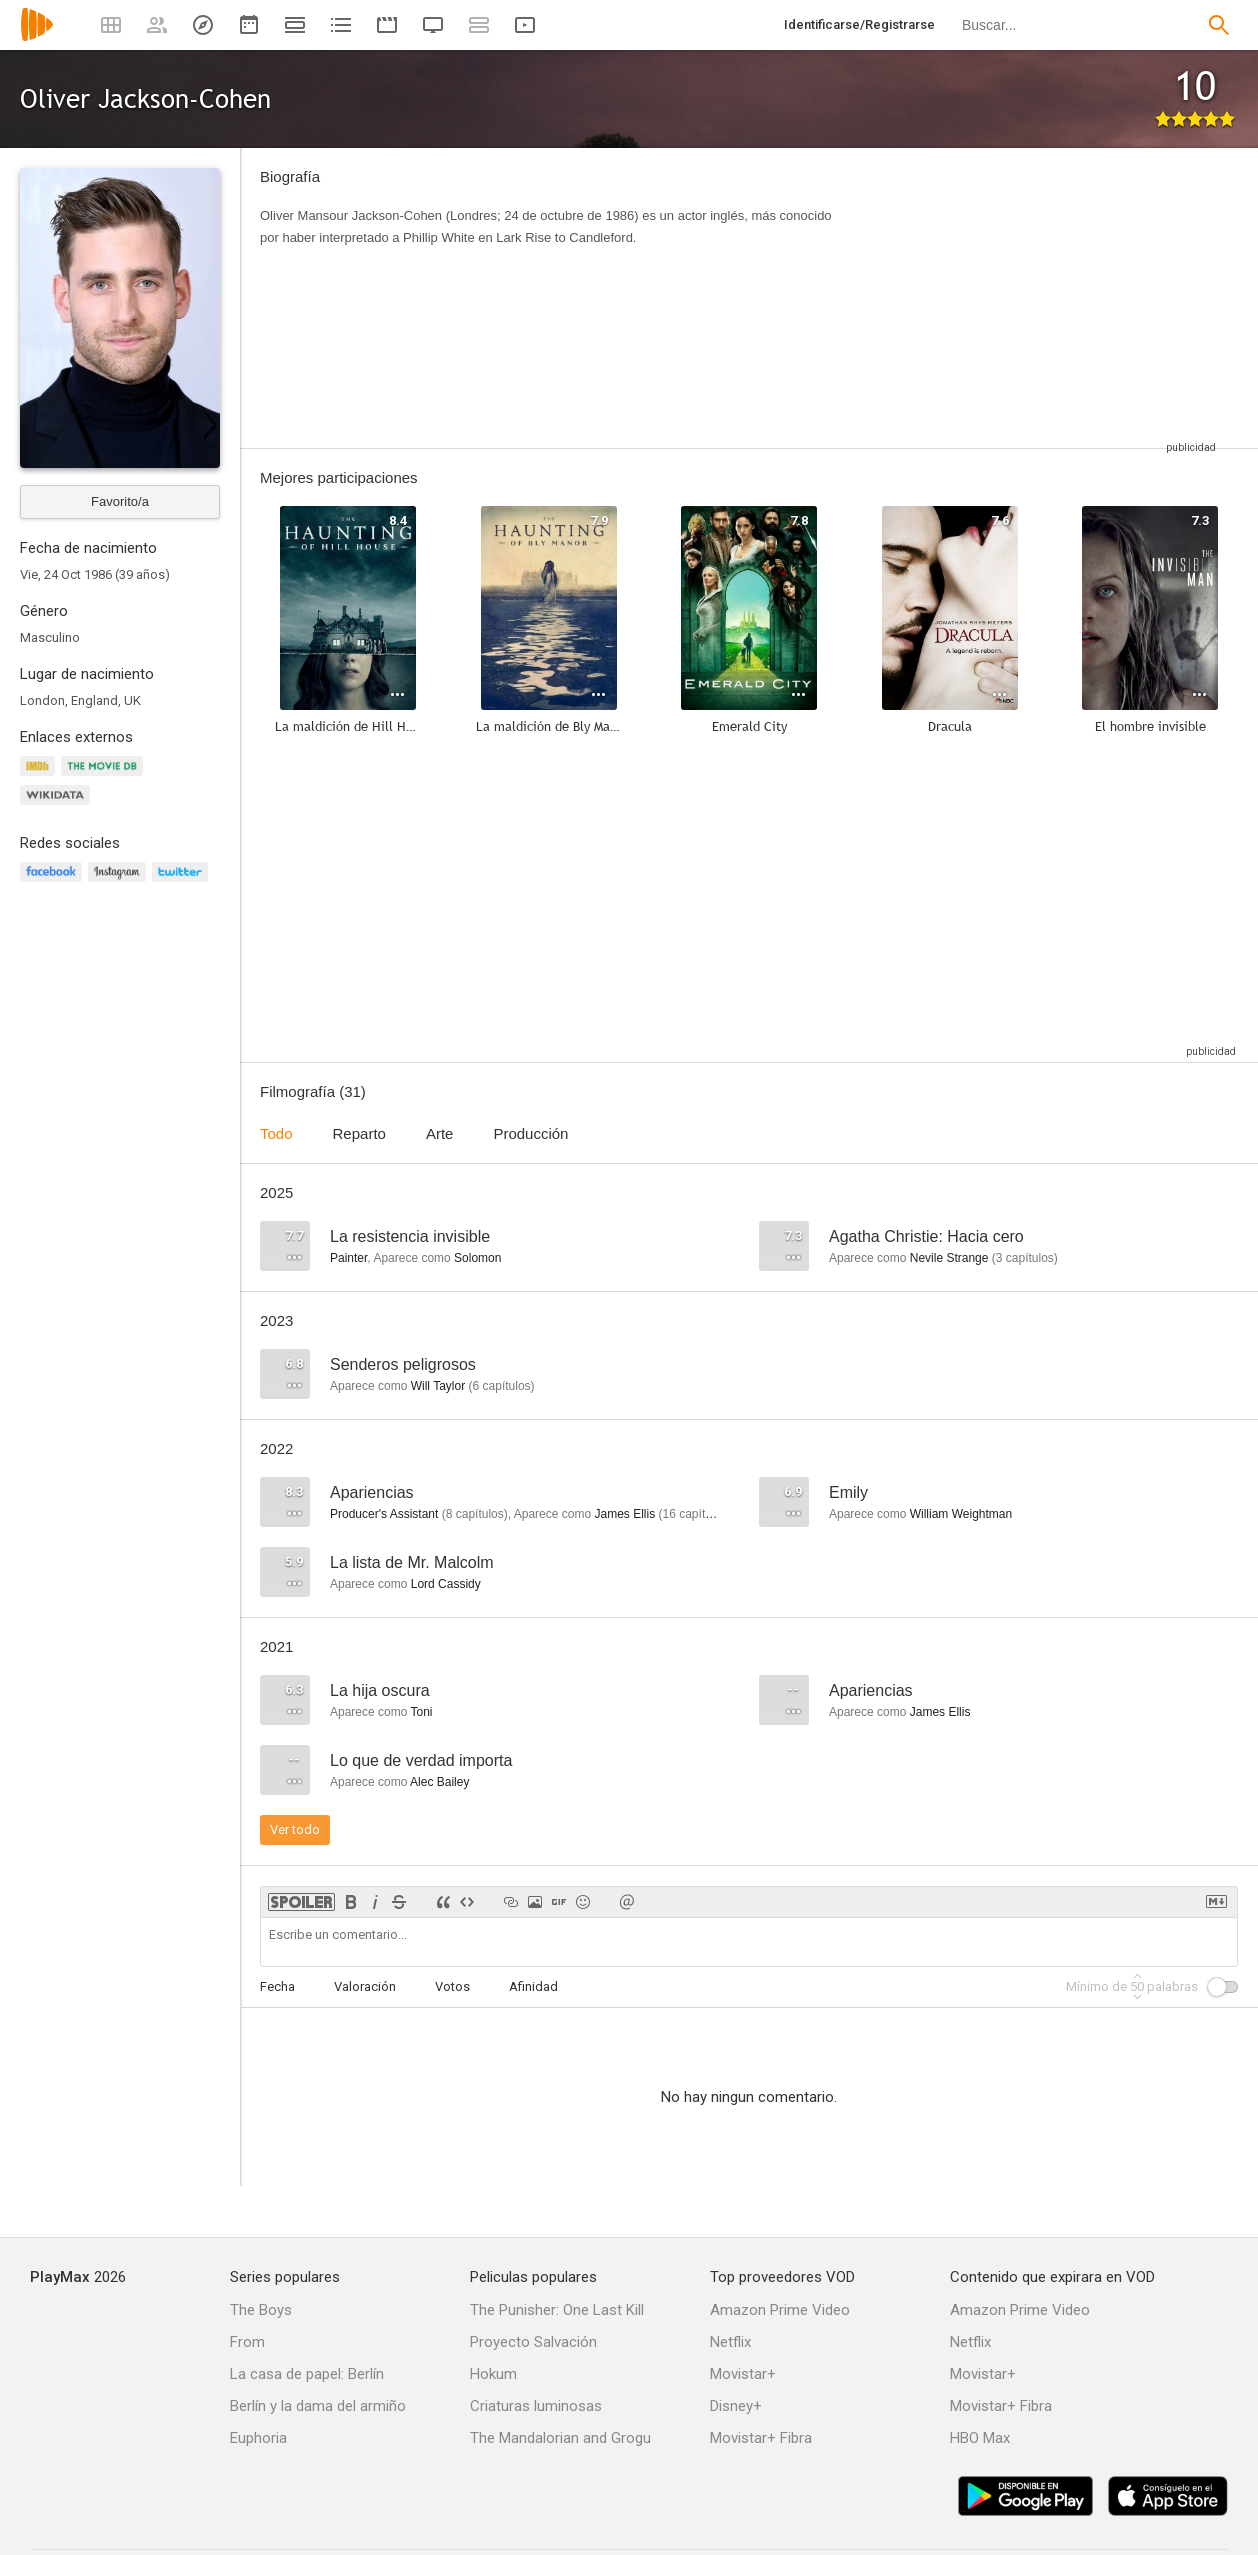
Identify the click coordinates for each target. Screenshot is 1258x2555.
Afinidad (533, 1986)
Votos (452, 1986)
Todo (276, 1133)
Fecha (277, 1986)
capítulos (1025, 1258)
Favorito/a (120, 501)
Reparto (359, 1133)
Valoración (365, 1986)
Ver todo (295, 1829)
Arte (440, 1133)
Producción (530, 1133)
